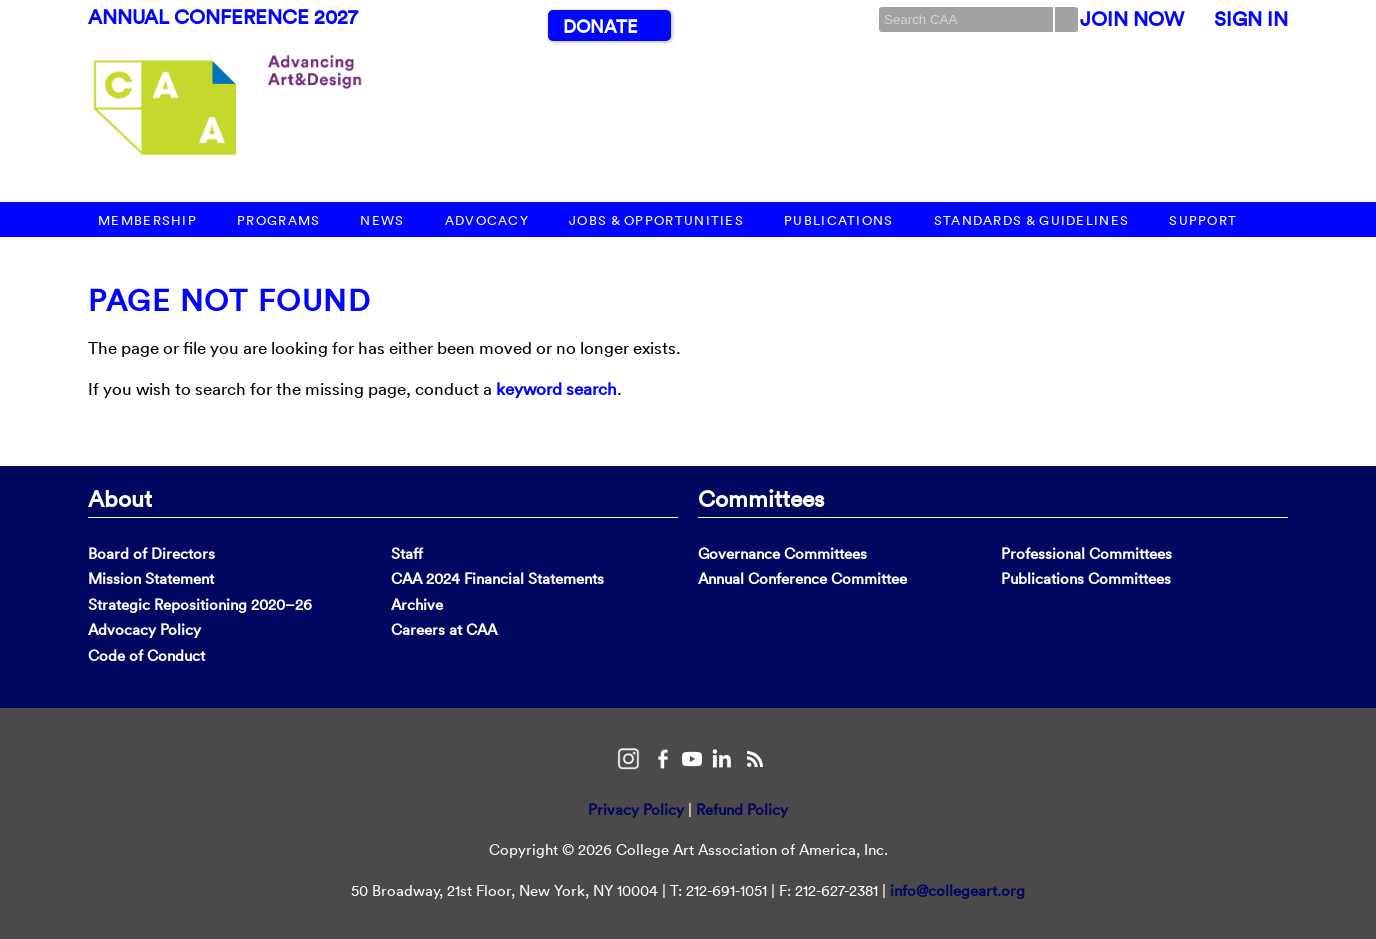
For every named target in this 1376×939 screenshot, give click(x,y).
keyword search (556, 388)
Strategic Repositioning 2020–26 (200, 604)
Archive (417, 604)
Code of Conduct (146, 655)
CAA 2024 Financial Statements (497, 578)
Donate (600, 26)
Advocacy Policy (144, 629)
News (382, 220)
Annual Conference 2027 (223, 17)
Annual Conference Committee (802, 578)
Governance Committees (782, 553)
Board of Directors (151, 553)
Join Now (1132, 19)
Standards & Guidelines (1032, 220)
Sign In (1251, 19)
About (120, 498)
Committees (761, 498)
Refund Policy (742, 809)
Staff (407, 553)
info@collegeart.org (957, 890)
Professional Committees (1086, 553)
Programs (278, 220)
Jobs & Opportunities (656, 220)
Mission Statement (151, 578)
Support (1203, 220)
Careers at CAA (444, 629)
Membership (147, 220)
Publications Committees (1086, 578)
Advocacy (487, 220)
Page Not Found (229, 300)
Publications (839, 220)
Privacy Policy (636, 809)
